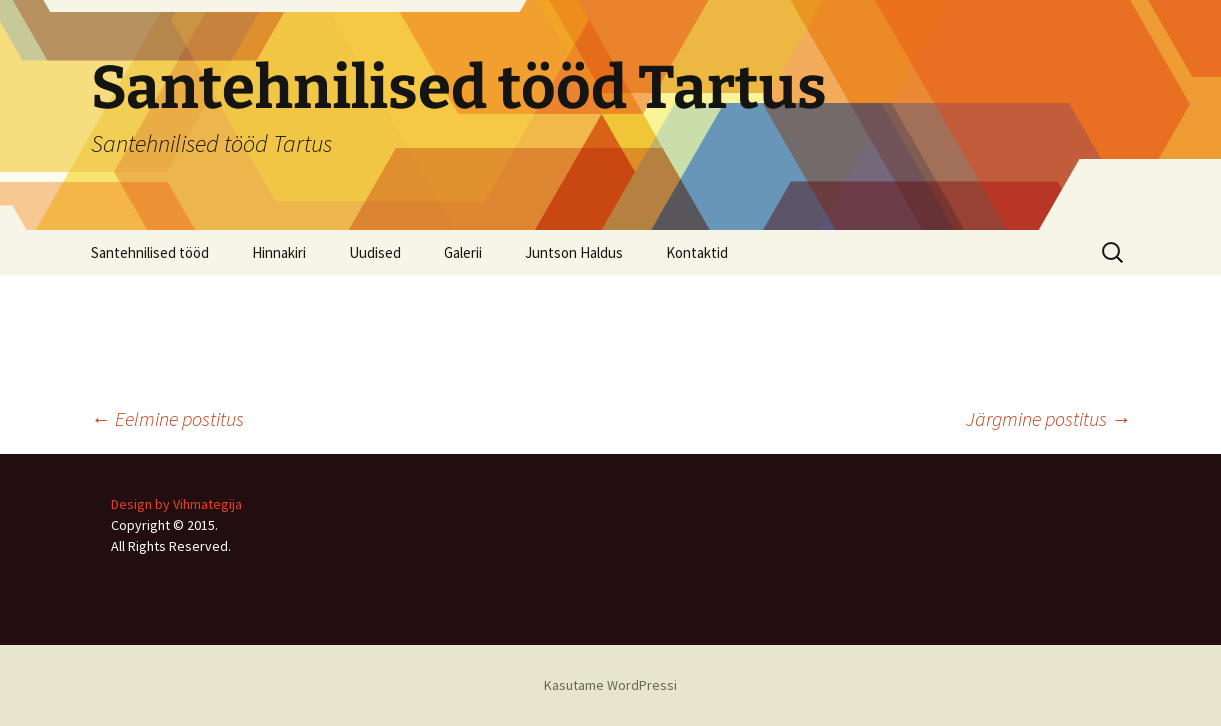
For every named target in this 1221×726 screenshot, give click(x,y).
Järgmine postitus (1048, 418)
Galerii (463, 252)
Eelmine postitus (167, 418)
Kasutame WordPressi (610, 685)
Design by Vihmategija (176, 504)
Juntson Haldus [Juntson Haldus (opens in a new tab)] (574, 252)
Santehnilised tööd (150, 252)
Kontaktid (697, 252)
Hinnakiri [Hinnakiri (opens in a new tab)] (279, 252)
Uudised (375, 252)
